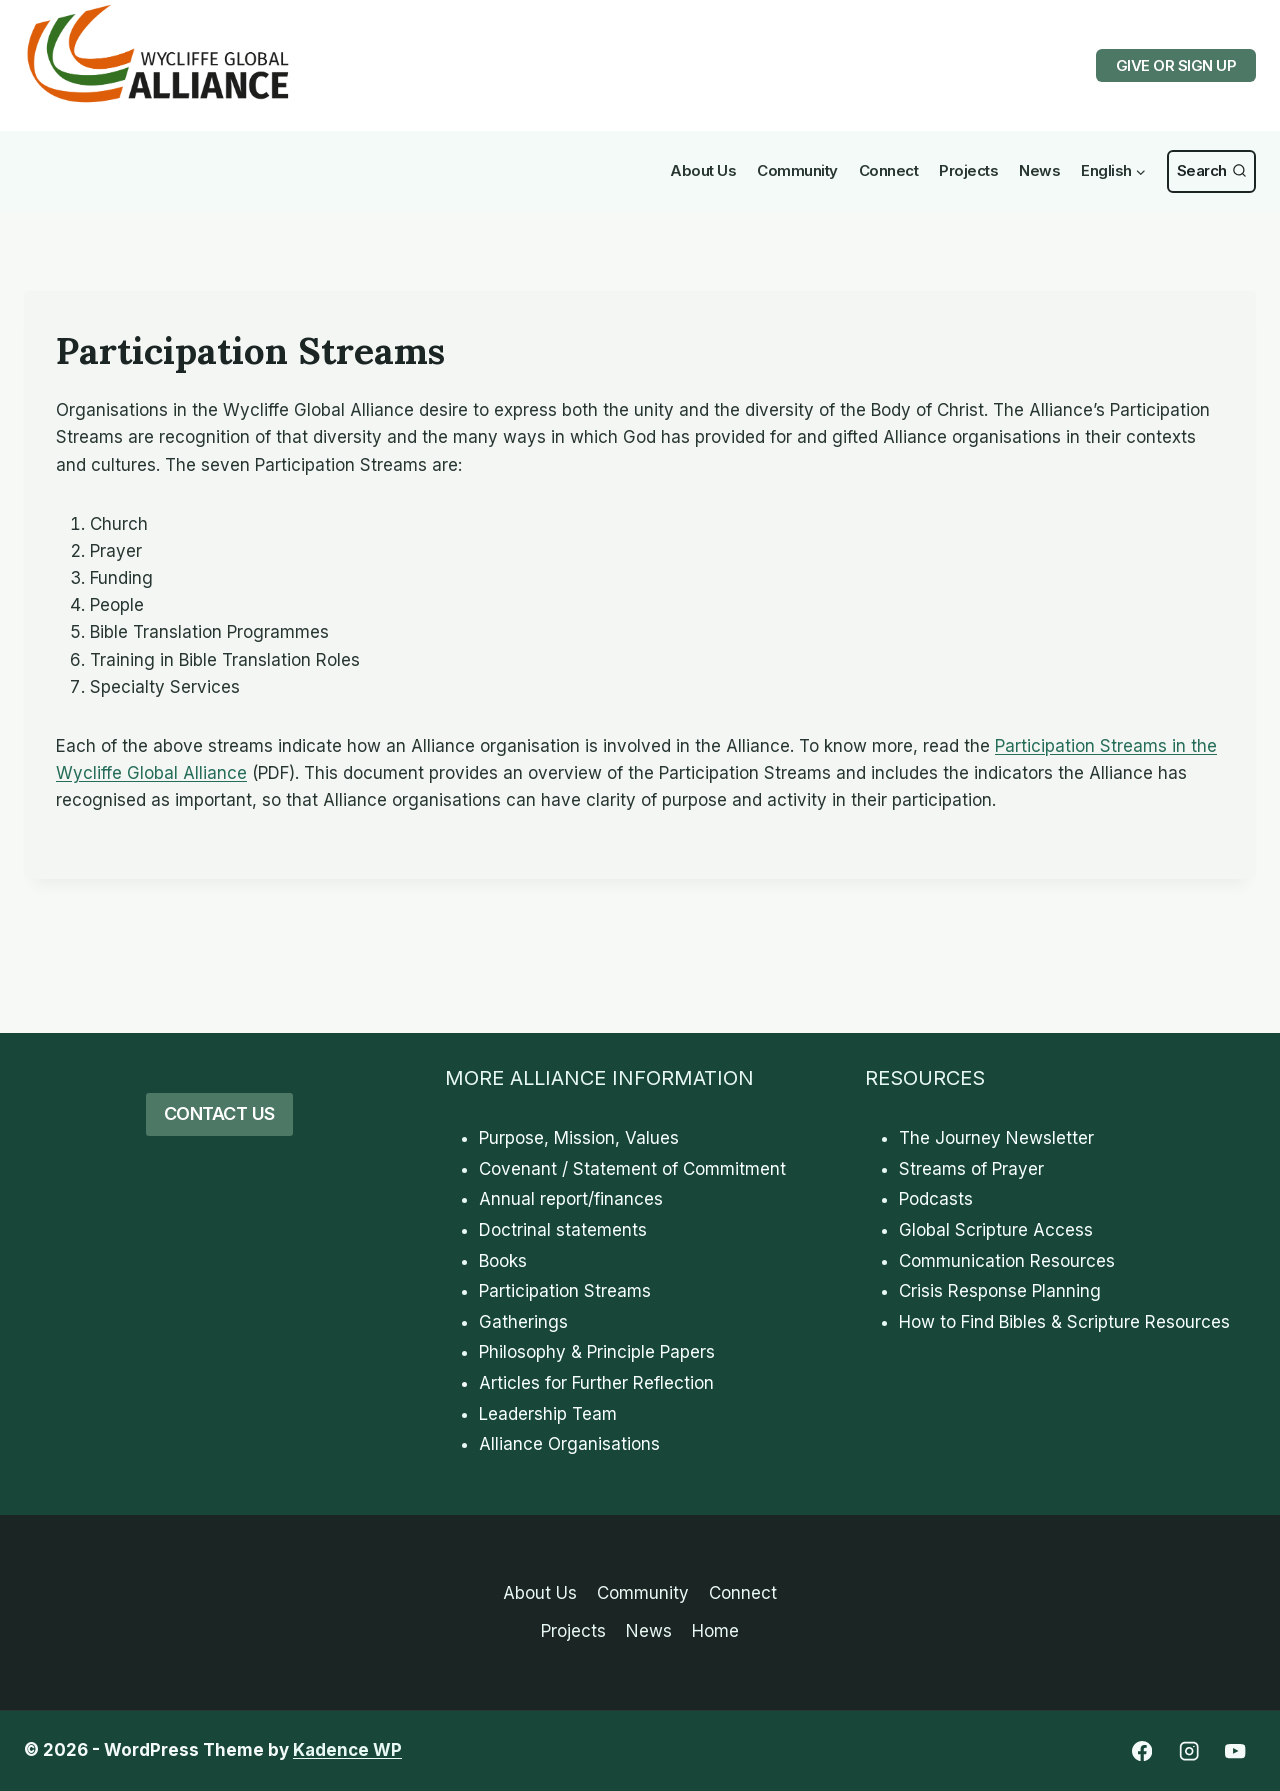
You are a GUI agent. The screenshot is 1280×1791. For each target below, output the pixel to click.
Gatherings (523, 1322)
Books (503, 1261)
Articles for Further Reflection (596, 1383)
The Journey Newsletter (996, 1138)
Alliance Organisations (569, 1444)
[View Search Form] (1211, 171)
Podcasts (936, 1199)
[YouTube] (1235, 1751)
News (1039, 170)
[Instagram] (1188, 1751)
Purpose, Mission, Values (579, 1138)
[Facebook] (1141, 1751)
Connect (889, 170)
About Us (703, 170)
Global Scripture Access (996, 1230)
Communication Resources (1007, 1261)
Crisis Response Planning (1000, 1291)
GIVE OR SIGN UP (1176, 65)
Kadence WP (347, 1750)
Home (715, 1631)
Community (797, 170)
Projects (968, 170)
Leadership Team (548, 1414)
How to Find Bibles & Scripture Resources (1064, 1322)
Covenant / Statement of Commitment (632, 1169)
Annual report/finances (571, 1199)
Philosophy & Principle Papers (597, 1352)
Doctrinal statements (563, 1230)
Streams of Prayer (971, 1169)
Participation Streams (565, 1291)
